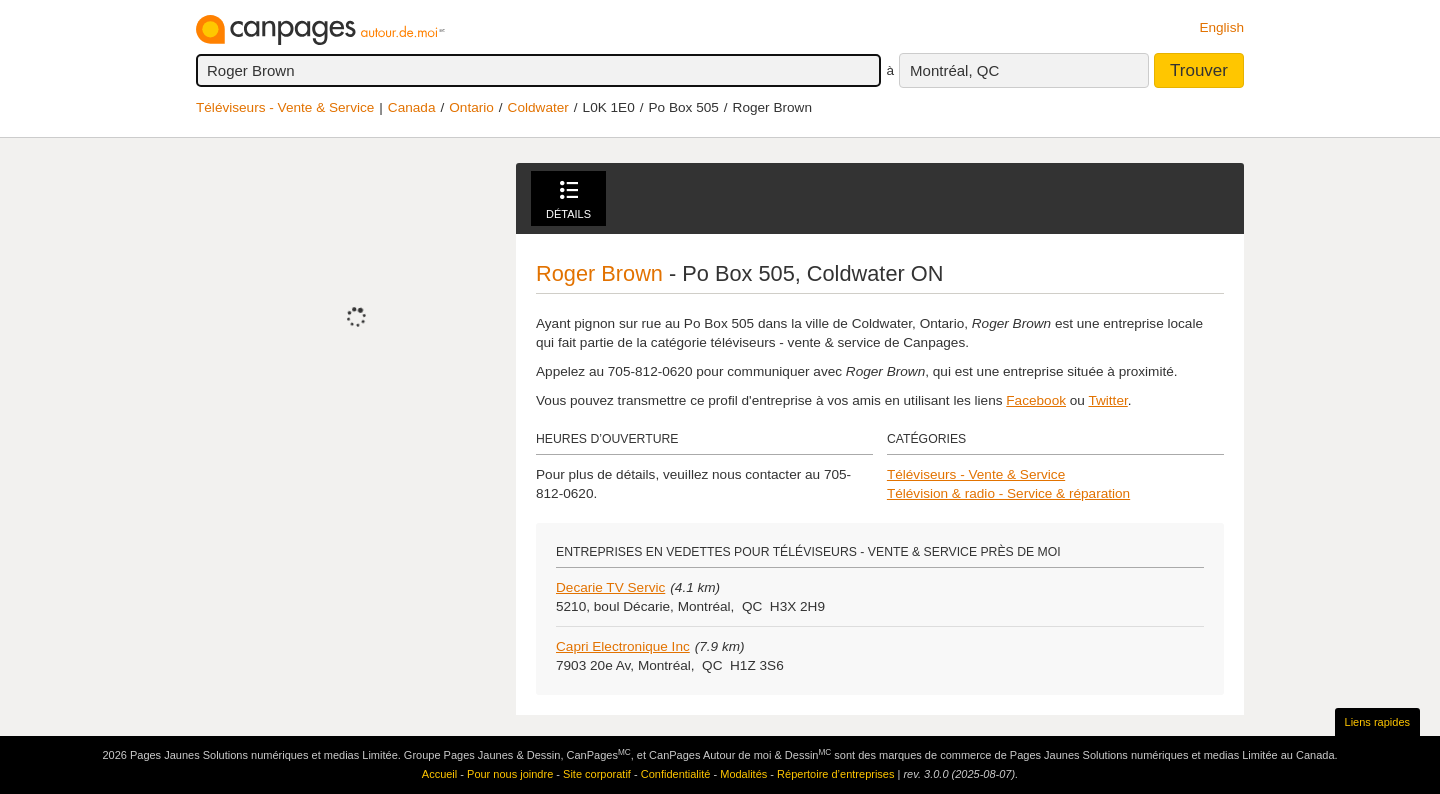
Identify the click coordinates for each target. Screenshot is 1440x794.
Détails (568, 200)
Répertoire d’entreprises (835, 774)
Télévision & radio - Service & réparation (1008, 493)
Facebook (1036, 400)
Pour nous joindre (510, 774)
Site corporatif (597, 774)
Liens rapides (1377, 722)
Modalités (743, 774)
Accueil (439, 774)
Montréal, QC (954, 70)
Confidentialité (676, 774)
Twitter (1107, 400)
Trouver (1199, 70)
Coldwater (538, 107)
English (1221, 27)
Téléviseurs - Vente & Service (285, 107)
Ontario (471, 107)
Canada (412, 107)
